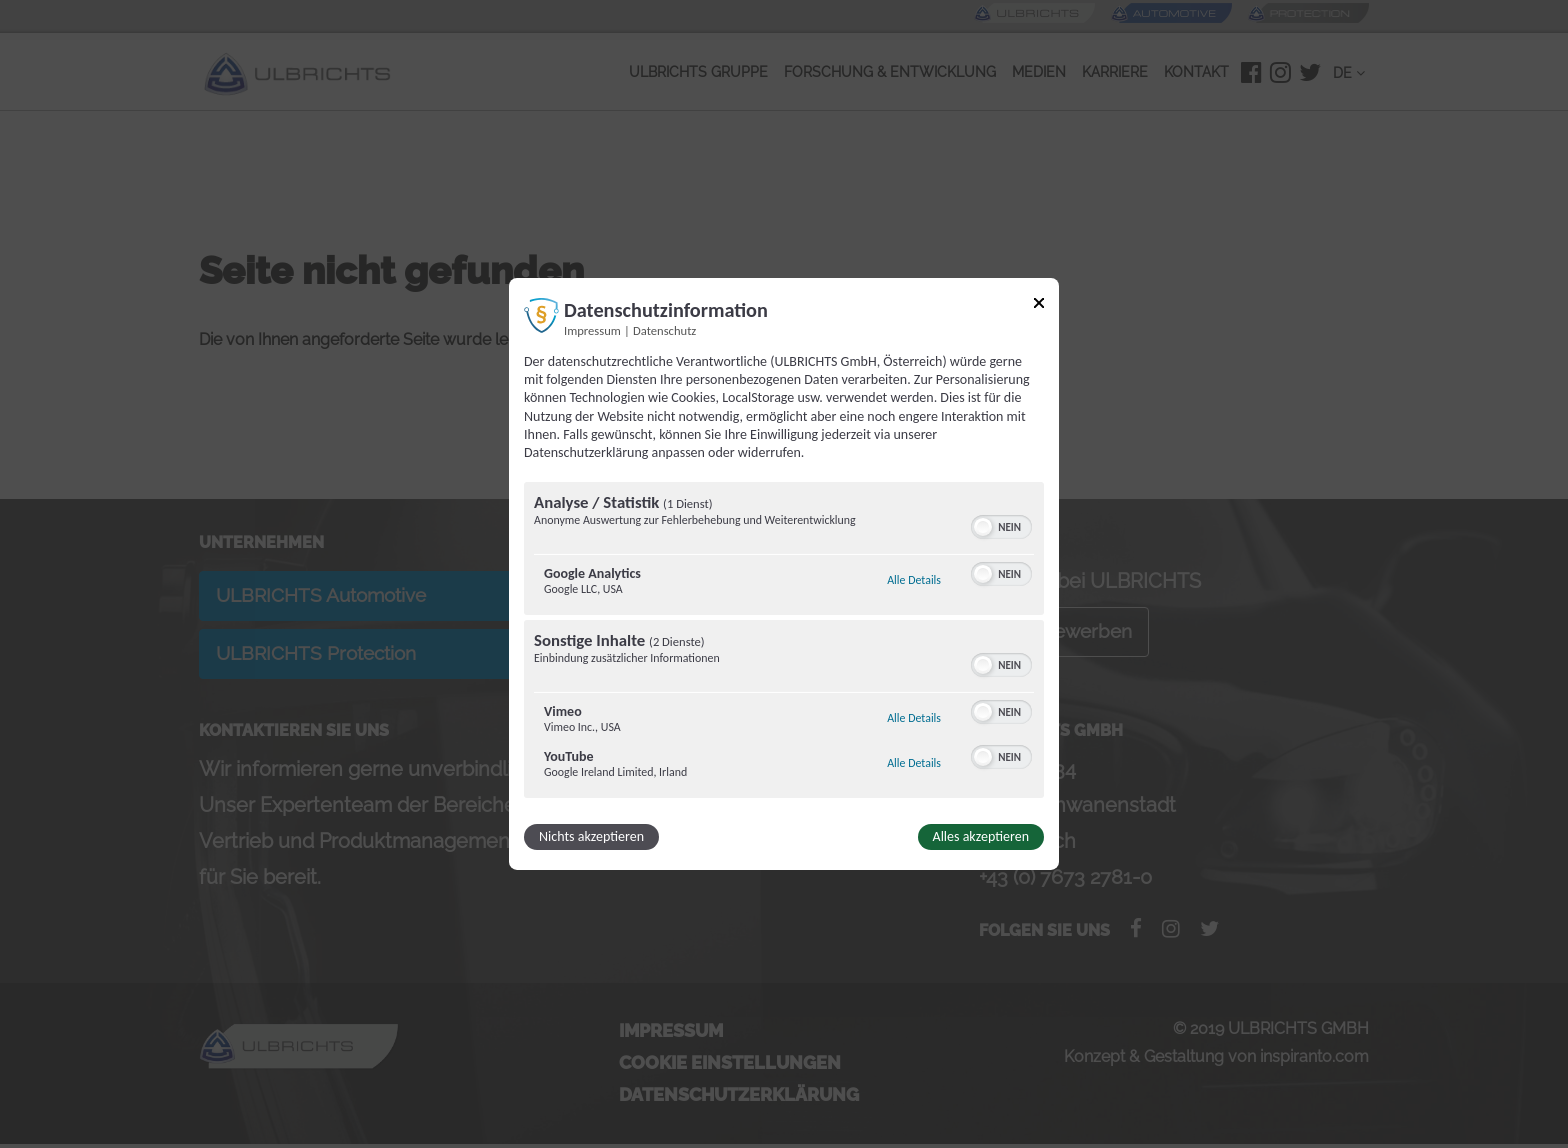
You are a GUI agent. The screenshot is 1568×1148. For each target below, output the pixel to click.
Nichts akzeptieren (591, 836)
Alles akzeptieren (981, 836)
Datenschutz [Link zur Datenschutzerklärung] (664, 330)
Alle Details (914, 580)
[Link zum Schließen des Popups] (1039, 306)
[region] (784, 642)
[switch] (1001, 525)
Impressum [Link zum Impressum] (592, 330)
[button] (983, 527)
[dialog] (784, 574)
